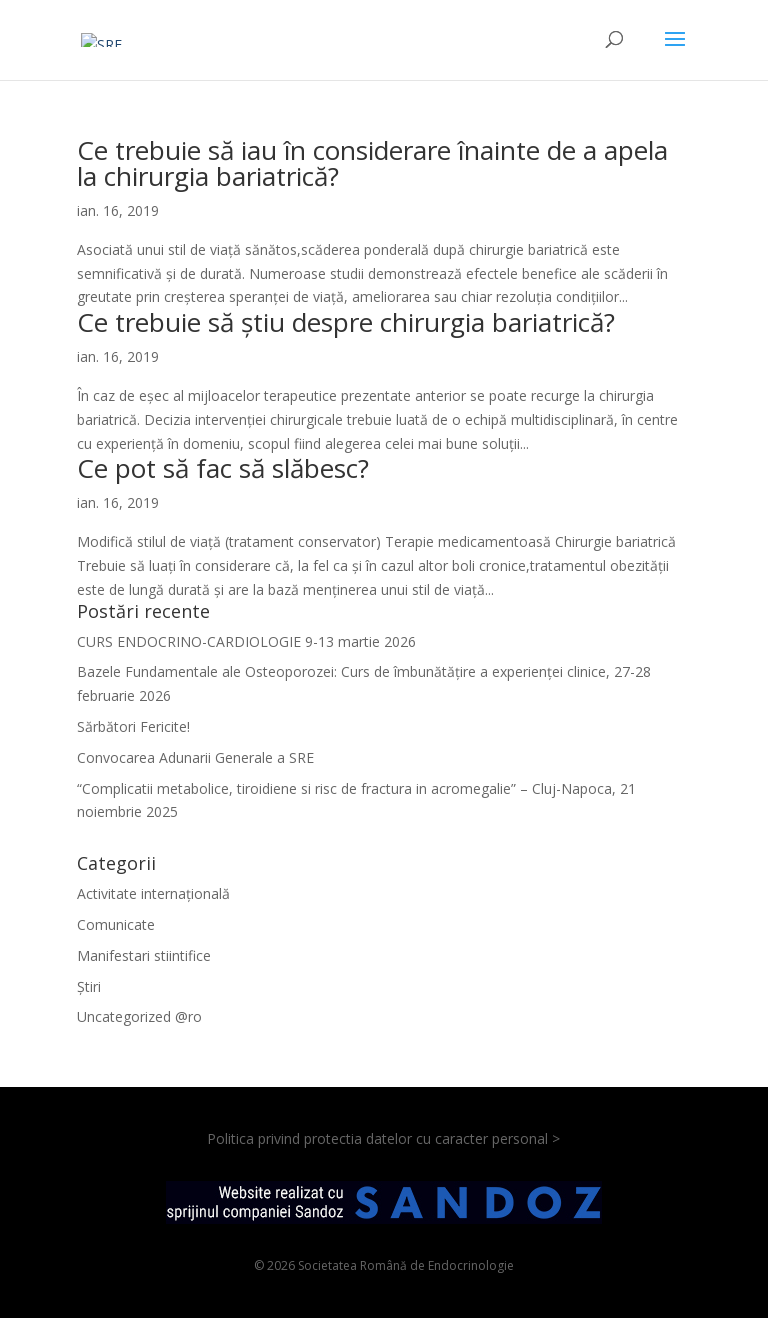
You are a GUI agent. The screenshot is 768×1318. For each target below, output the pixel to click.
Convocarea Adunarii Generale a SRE (195, 757)
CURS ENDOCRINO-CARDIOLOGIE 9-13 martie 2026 (246, 641)
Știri (89, 986)
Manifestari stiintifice (144, 955)
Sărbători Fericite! (133, 726)
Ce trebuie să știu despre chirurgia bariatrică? (346, 322)
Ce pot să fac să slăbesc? (223, 468)
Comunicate (116, 924)
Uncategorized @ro (139, 1016)
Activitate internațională (153, 893)
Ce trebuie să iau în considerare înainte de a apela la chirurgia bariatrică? (372, 163)
